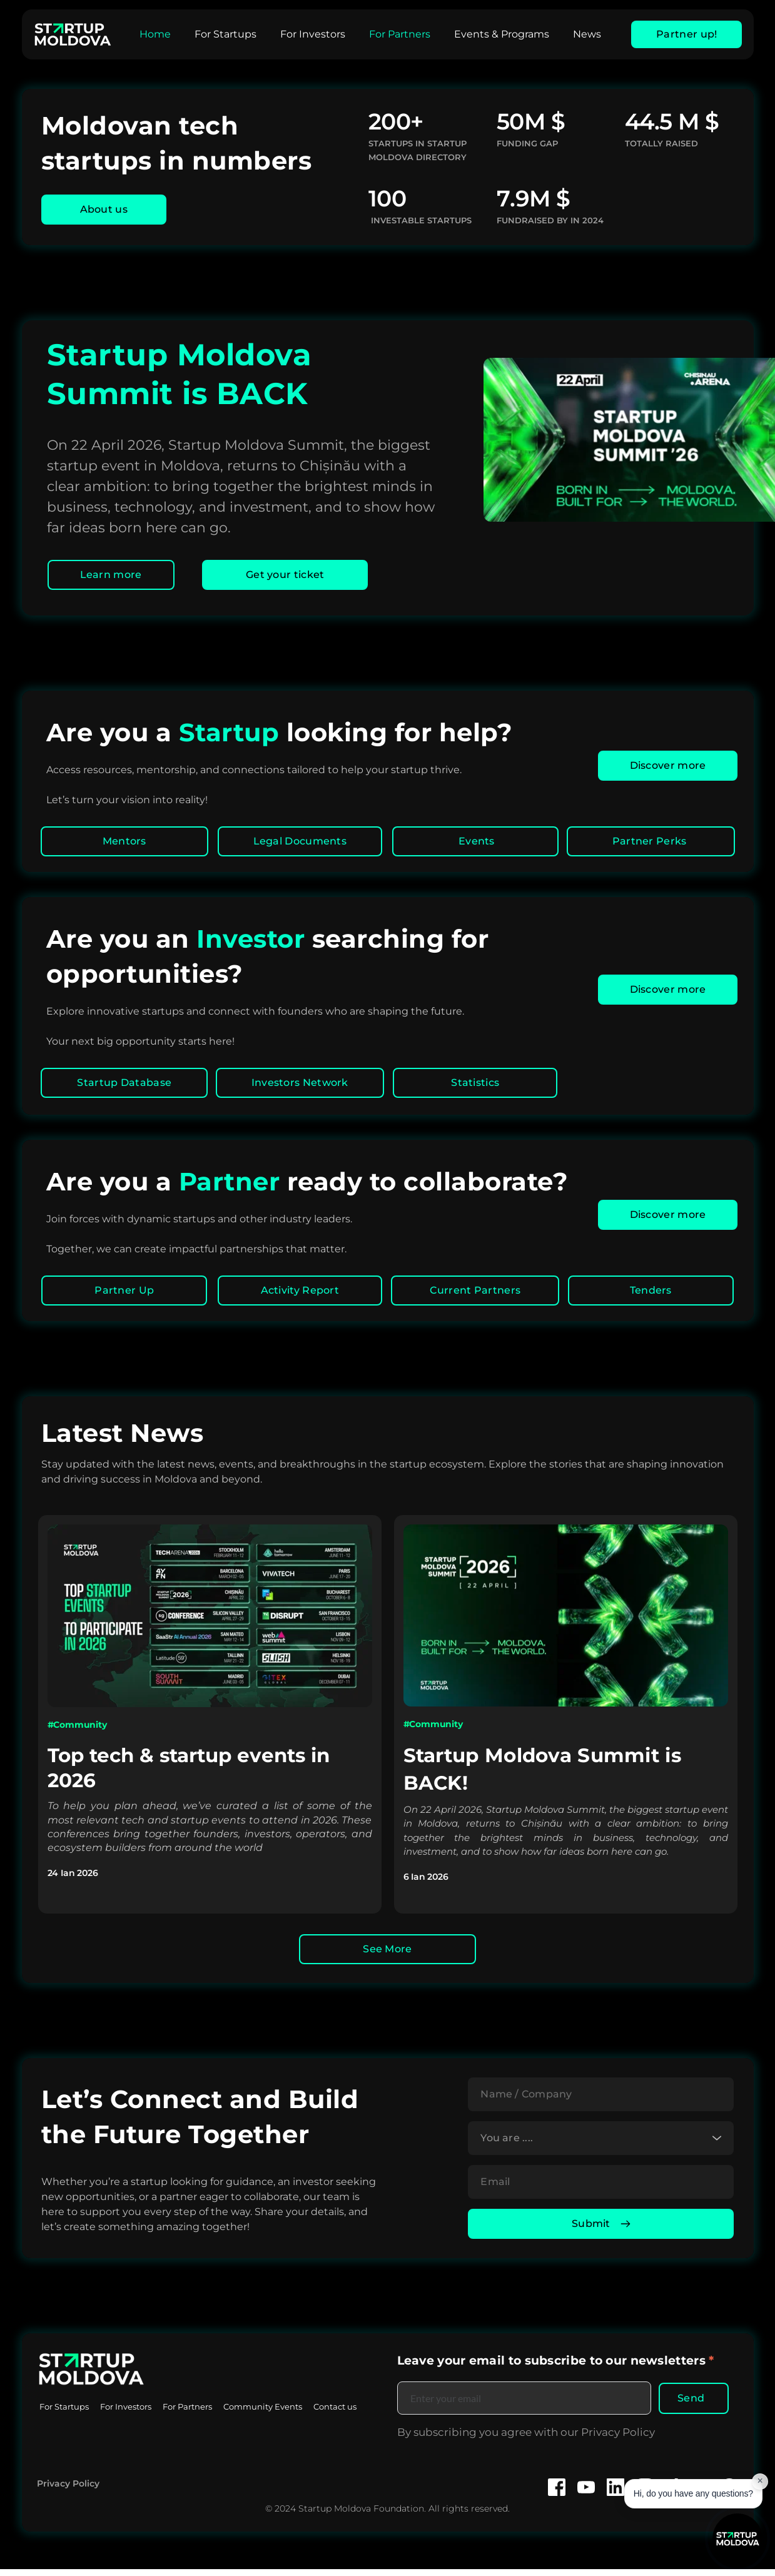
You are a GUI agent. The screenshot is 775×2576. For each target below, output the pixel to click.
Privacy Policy (68, 2489)
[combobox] (601, 2141)
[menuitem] (155, 34)
